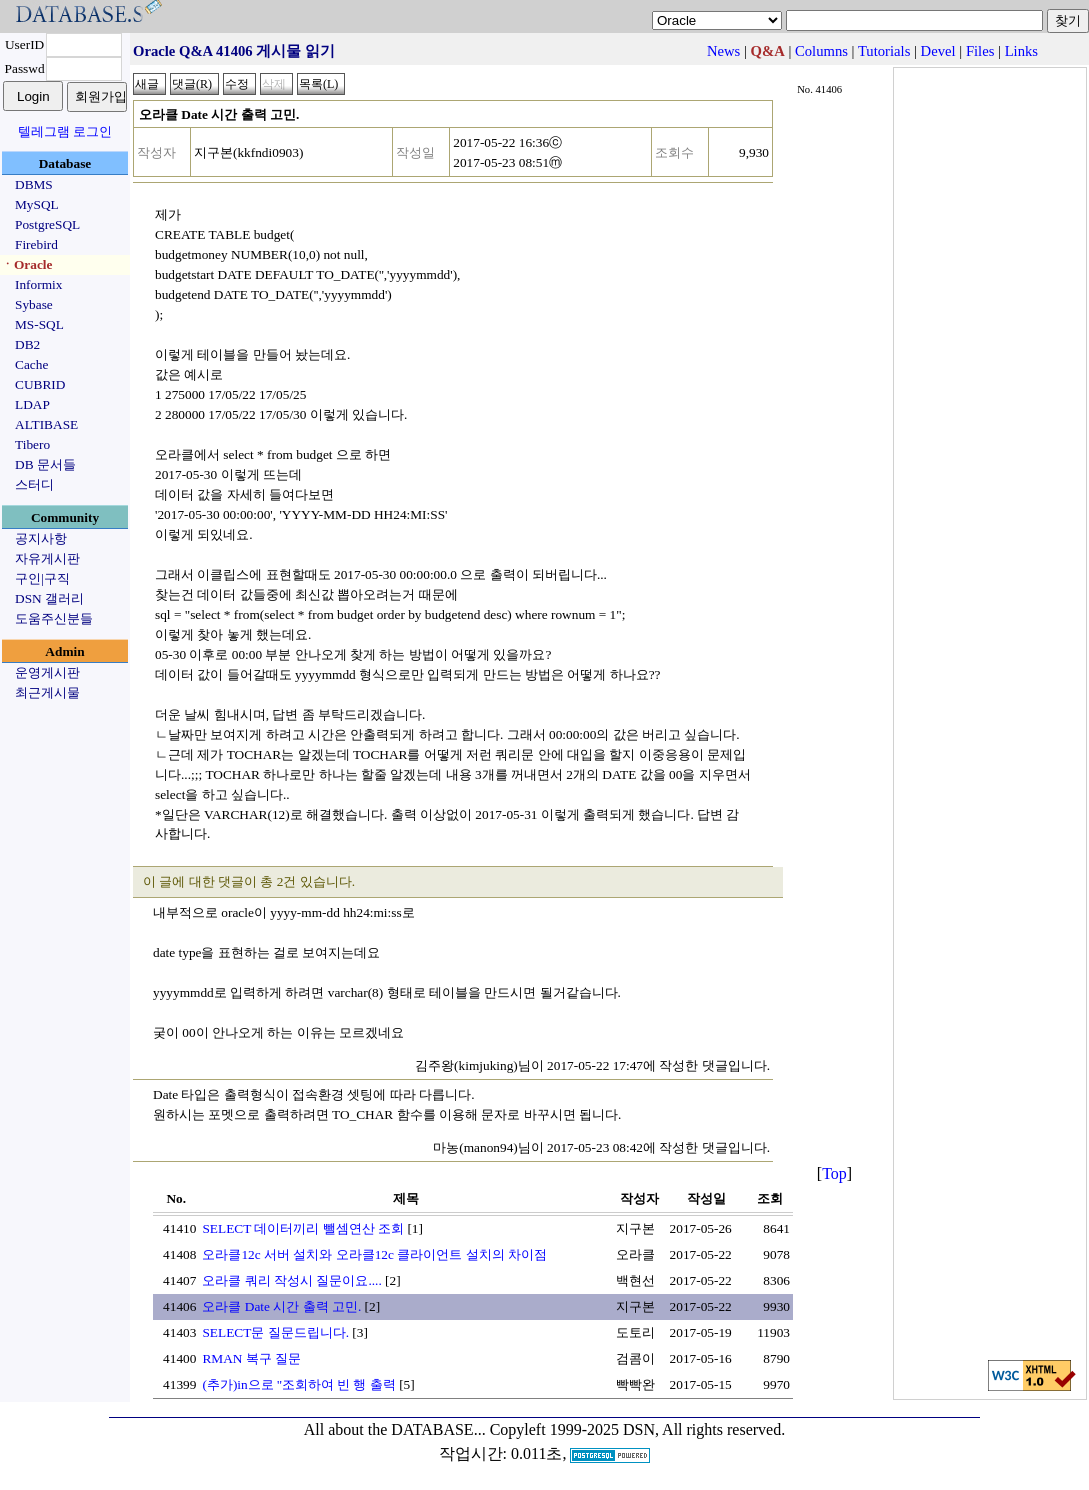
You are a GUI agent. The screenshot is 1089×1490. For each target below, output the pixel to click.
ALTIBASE (46, 424)
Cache (31, 364)
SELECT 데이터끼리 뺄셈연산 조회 (303, 1228)
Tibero (32, 444)
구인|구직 (42, 578)
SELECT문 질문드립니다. (275, 1332)
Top (834, 1173)
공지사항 (41, 538)
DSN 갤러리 (49, 598)
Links (1021, 51)
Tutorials (884, 51)
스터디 (34, 484)
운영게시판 (47, 672)
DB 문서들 (45, 464)
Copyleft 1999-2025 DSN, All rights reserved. (638, 1429)
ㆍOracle (26, 264)
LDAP (32, 404)
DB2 (27, 344)
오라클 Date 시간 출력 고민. (281, 1306)
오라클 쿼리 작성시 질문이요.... (291, 1280)
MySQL (37, 204)
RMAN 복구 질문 (251, 1358)
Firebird (36, 244)
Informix (38, 284)
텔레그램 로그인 (65, 131)
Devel (938, 51)
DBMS (34, 184)
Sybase (34, 304)
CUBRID (40, 384)
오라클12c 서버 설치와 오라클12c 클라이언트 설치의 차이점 (374, 1254)
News (723, 51)
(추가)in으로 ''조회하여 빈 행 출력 (298, 1384)
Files (980, 51)
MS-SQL (39, 324)
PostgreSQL (47, 224)
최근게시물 (47, 692)
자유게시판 (47, 558)
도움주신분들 (54, 618)
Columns (821, 51)
